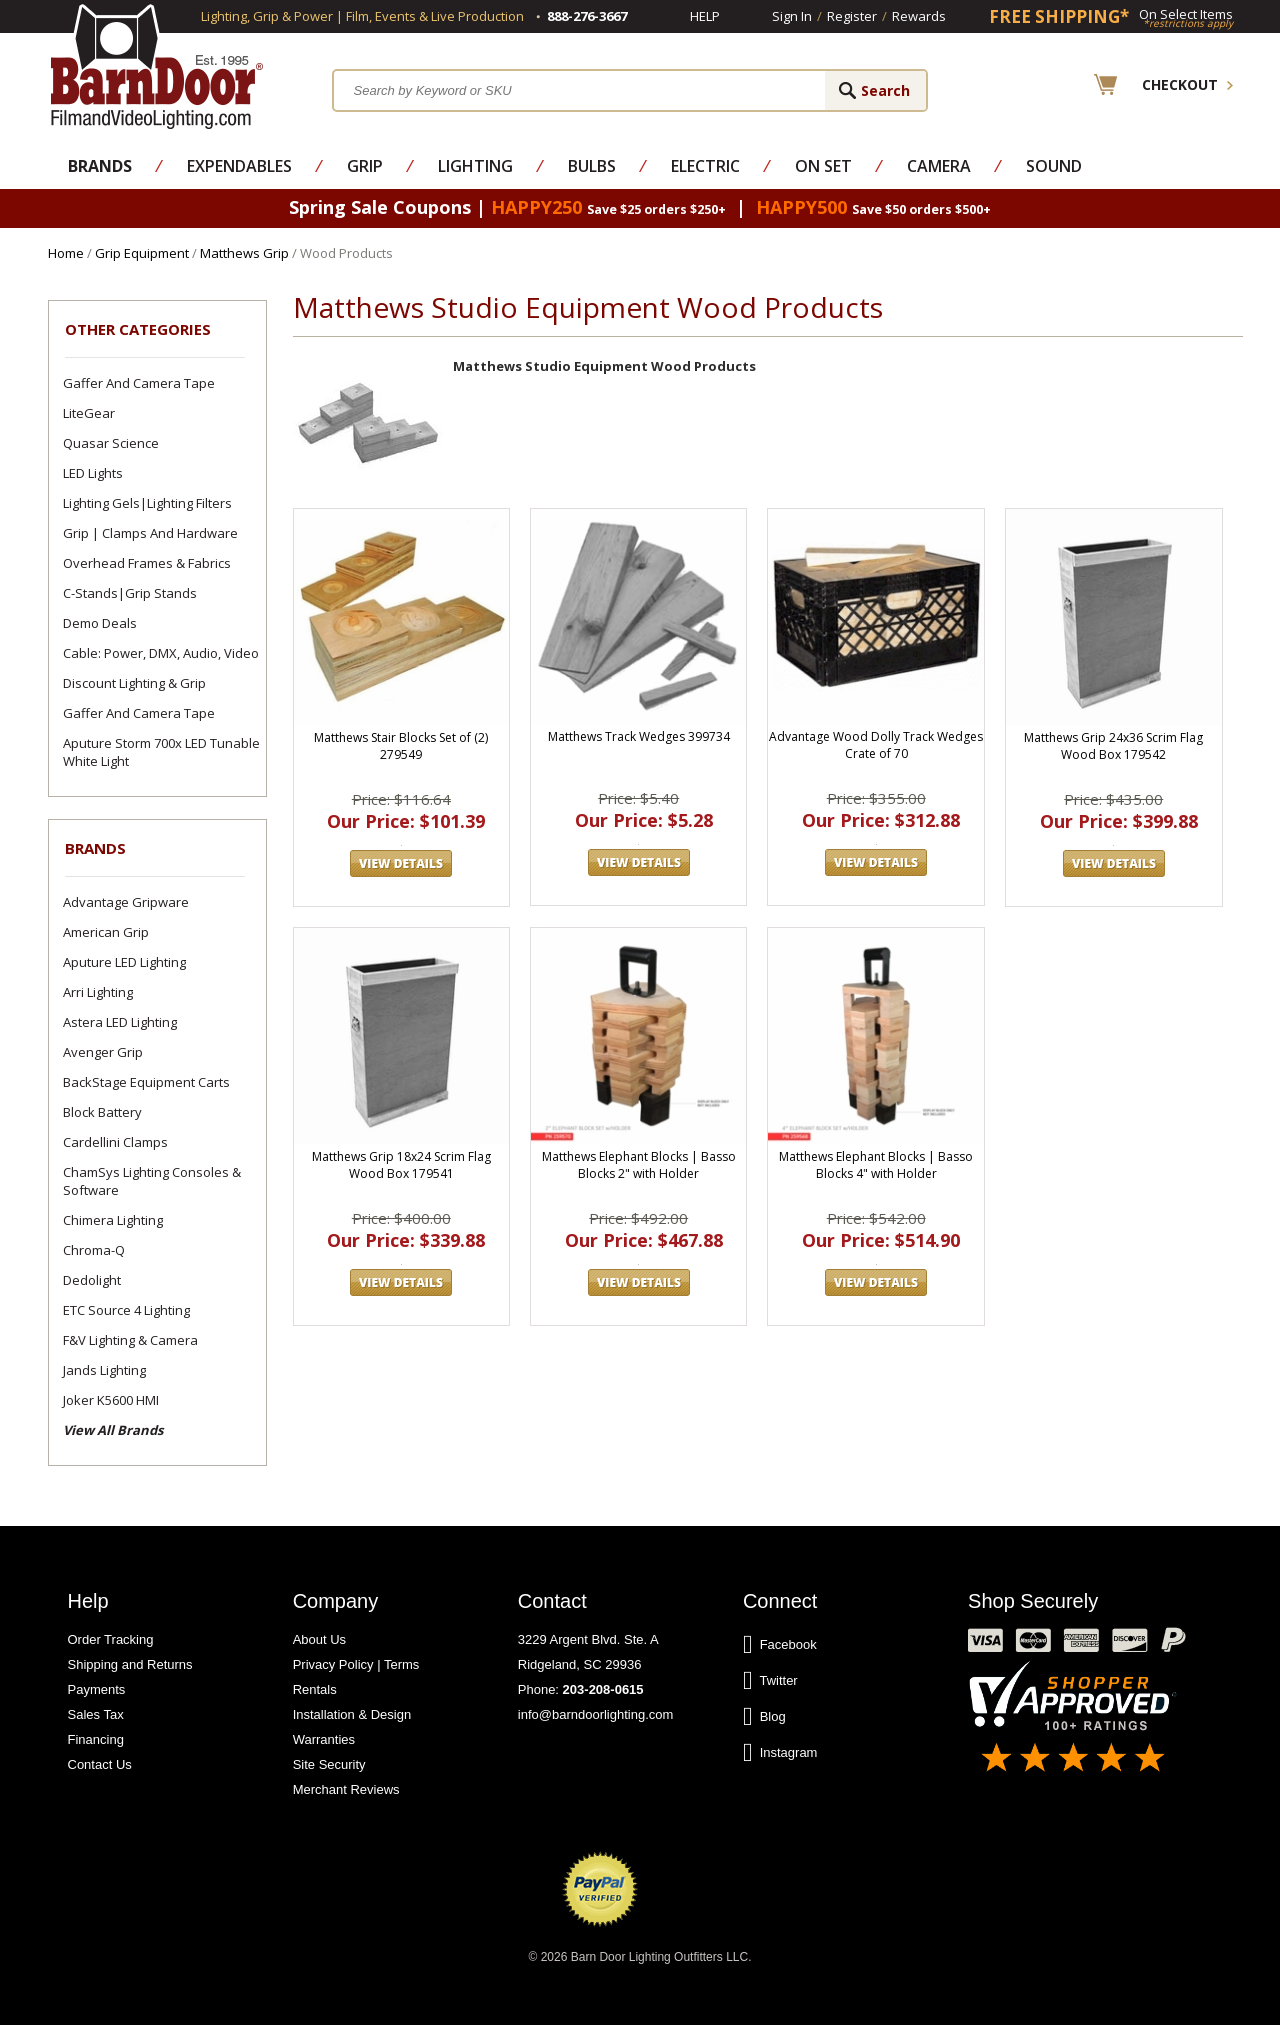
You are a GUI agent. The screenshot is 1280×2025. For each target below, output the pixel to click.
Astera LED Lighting (120, 1022)
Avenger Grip (103, 1052)
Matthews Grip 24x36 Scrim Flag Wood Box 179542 (1113, 746)
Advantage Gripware (126, 902)
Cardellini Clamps (115, 1142)
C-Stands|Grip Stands (130, 593)
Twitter (770, 1681)
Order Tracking (111, 1639)
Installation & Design (352, 1714)
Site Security (329, 1764)
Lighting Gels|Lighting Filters (147, 503)
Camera (939, 166)
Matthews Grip (244, 253)
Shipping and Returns (130, 1664)
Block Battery (102, 1112)
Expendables (239, 166)
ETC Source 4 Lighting (126, 1310)
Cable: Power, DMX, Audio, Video (161, 653)
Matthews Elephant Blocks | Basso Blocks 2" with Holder (639, 1165)
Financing (96, 1739)
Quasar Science (111, 443)
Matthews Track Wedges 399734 (639, 736)
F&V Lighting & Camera (130, 1340)
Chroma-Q (94, 1250)
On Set (823, 166)
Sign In (792, 16)
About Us (319, 1639)
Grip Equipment (142, 253)
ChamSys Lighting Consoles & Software (152, 1181)
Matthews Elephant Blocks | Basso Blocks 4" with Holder (876, 1165)
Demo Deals (100, 623)
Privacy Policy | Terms (356, 1664)
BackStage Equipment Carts (146, 1082)
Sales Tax (96, 1714)
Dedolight (92, 1280)
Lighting (475, 166)
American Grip (106, 932)
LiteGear (89, 413)
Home (66, 253)
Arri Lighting (98, 992)
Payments (97, 1689)
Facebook (780, 1645)
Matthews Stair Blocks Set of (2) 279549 (401, 746)
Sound (1054, 166)
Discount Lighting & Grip (134, 683)
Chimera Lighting (113, 1220)
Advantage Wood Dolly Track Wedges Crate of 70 (876, 745)
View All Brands (113, 1430)
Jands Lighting (104, 1370)
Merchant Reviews (346, 1789)
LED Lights (93, 473)
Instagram (780, 1753)
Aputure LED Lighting (124, 962)
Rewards (919, 16)
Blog (764, 1717)
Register (852, 16)
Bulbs (592, 166)
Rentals (315, 1689)
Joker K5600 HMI (111, 1400)
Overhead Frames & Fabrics (147, 563)
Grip (365, 166)
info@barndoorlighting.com (596, 1714)
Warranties (324, 1739)
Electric (705, 166)
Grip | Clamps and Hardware (150, 533)
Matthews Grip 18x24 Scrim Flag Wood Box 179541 (401, 1165)
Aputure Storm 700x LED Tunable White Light (161, 752)
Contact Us (100, 1764)
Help (705, 16)
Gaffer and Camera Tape (139, 383)
